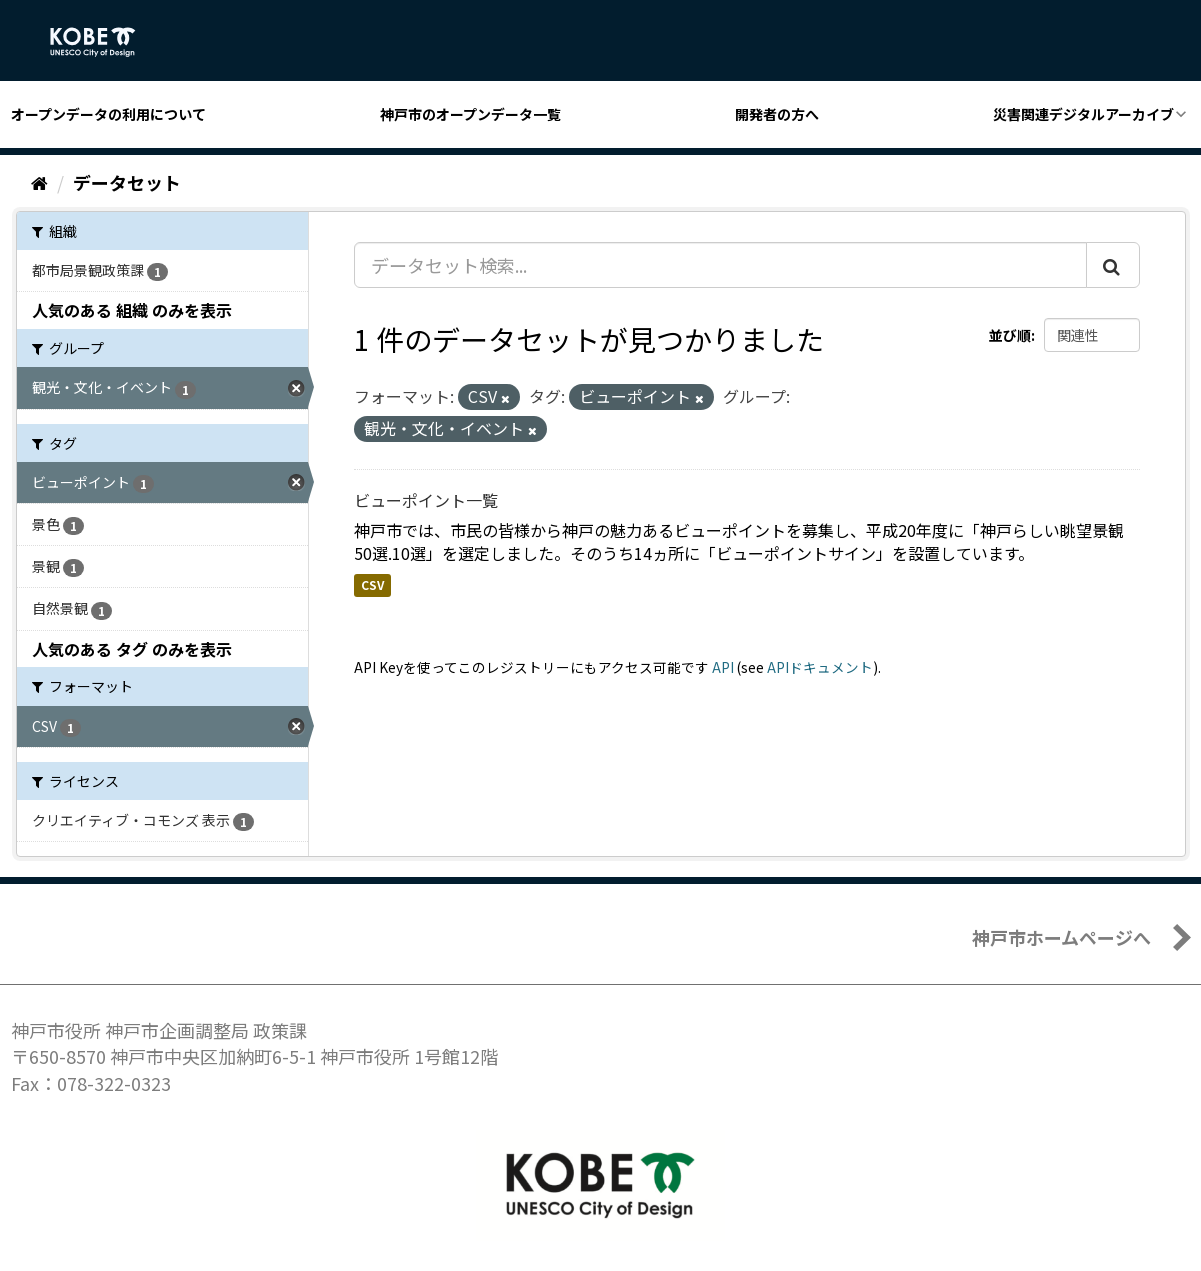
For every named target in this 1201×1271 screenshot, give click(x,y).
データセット (127, 182)
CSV (372, 584)
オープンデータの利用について (108, 114)
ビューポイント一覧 (426, 500)
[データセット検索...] (720, 265)
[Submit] (1113, 265)
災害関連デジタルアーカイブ (1083, 114)
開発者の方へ (777, 114)
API (723, 667)
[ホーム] (39, 182)
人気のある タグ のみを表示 (132, 649)
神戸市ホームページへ (1061, 937)
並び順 (1010, 335)
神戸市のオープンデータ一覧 (470, 114)
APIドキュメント (820, 667)
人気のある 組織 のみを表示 (132, 310)
